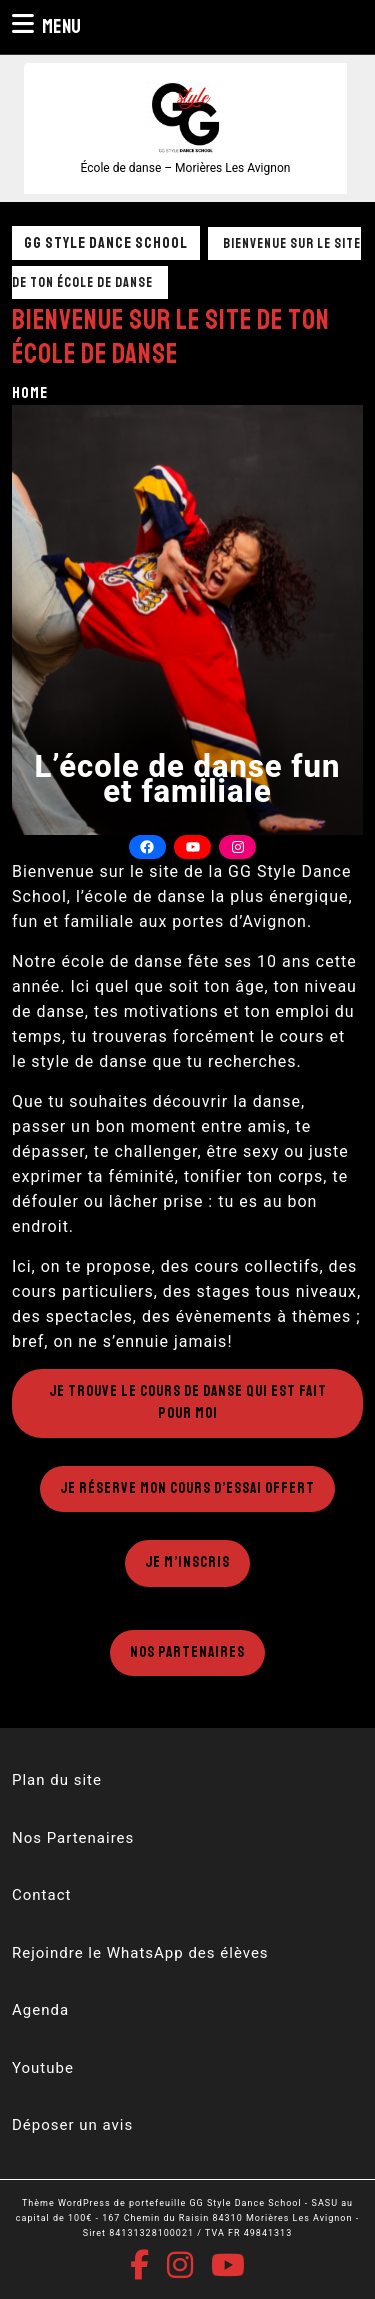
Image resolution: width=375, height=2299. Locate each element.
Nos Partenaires (187, 1652)
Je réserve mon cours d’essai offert (187, 1488)
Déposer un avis (72, 2125)
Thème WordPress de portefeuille (104, 2203)
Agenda (40, 2010)
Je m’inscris (187, 1562)
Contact (41, 1895)
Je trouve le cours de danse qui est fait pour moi (188, 1403)
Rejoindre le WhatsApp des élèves (140, 1953)
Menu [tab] (46, 25)
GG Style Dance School (106, 243)
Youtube (43, 2068)
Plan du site (57, 1780)
